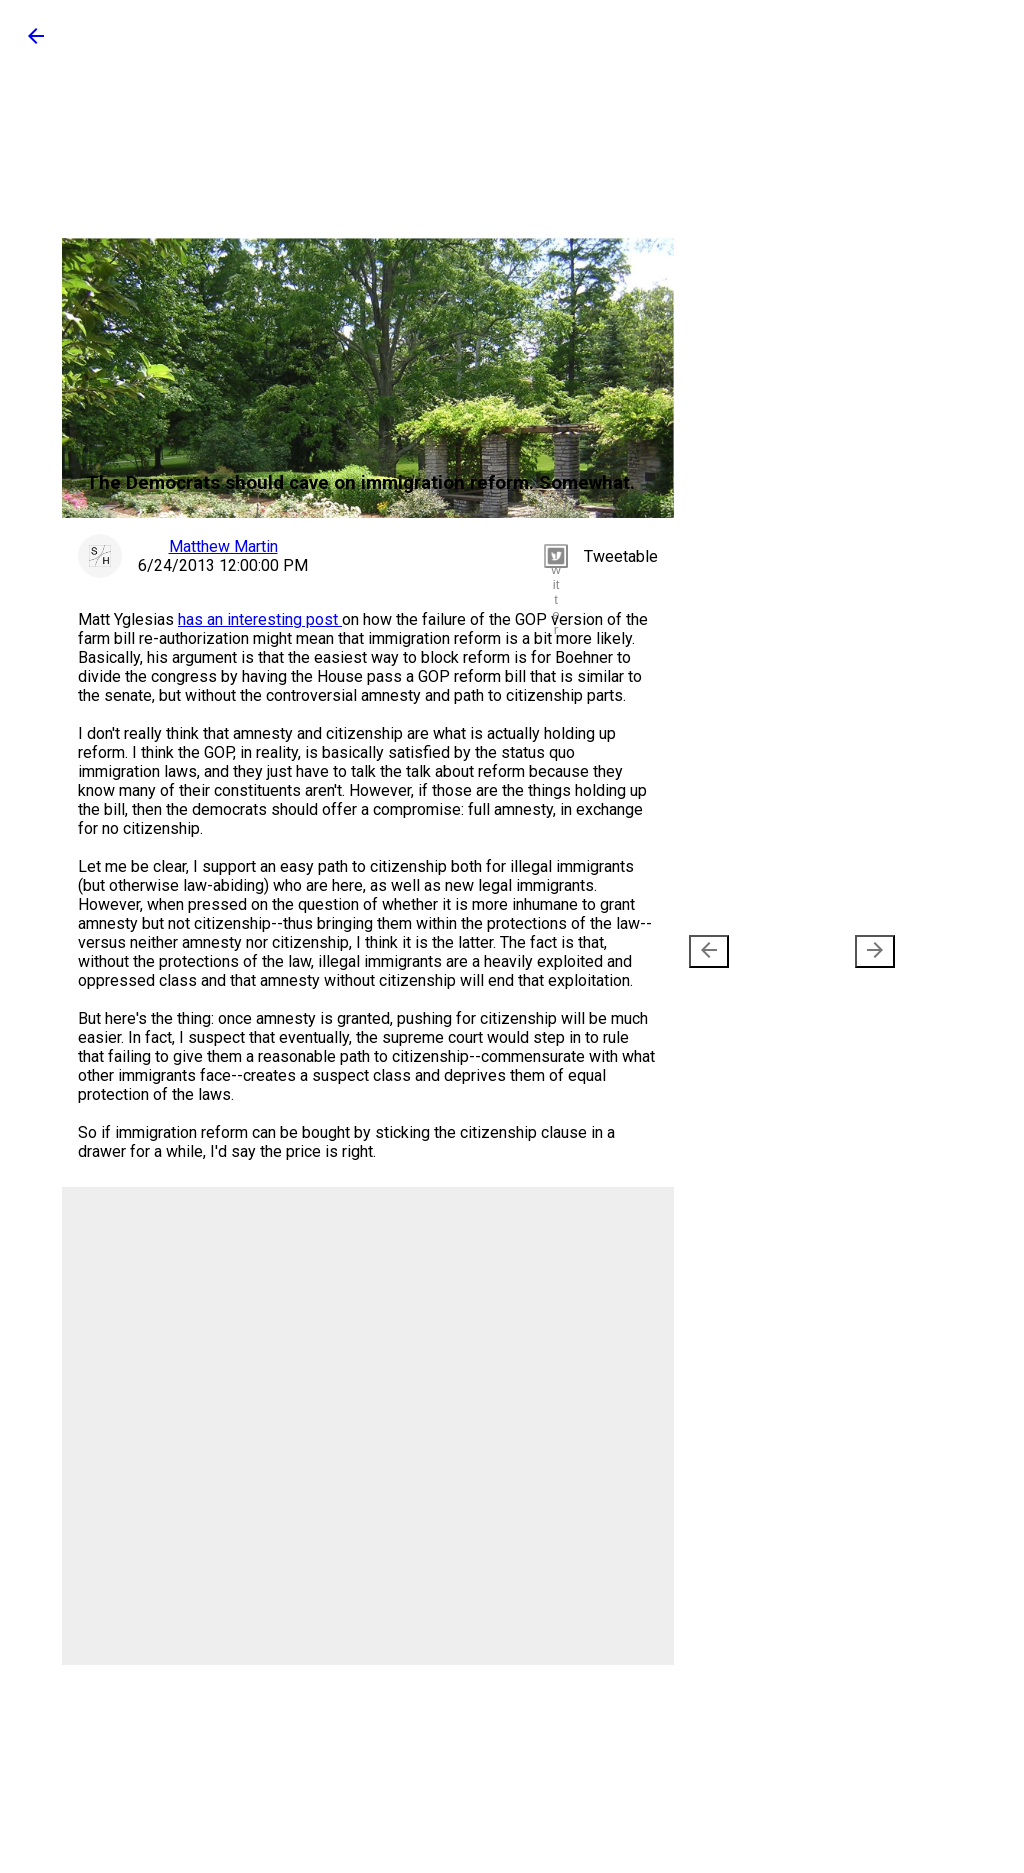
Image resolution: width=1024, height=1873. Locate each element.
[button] (36, 42)
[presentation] (709, 951)
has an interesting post (260, 619)
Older (845, 951)
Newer (742, 951)
